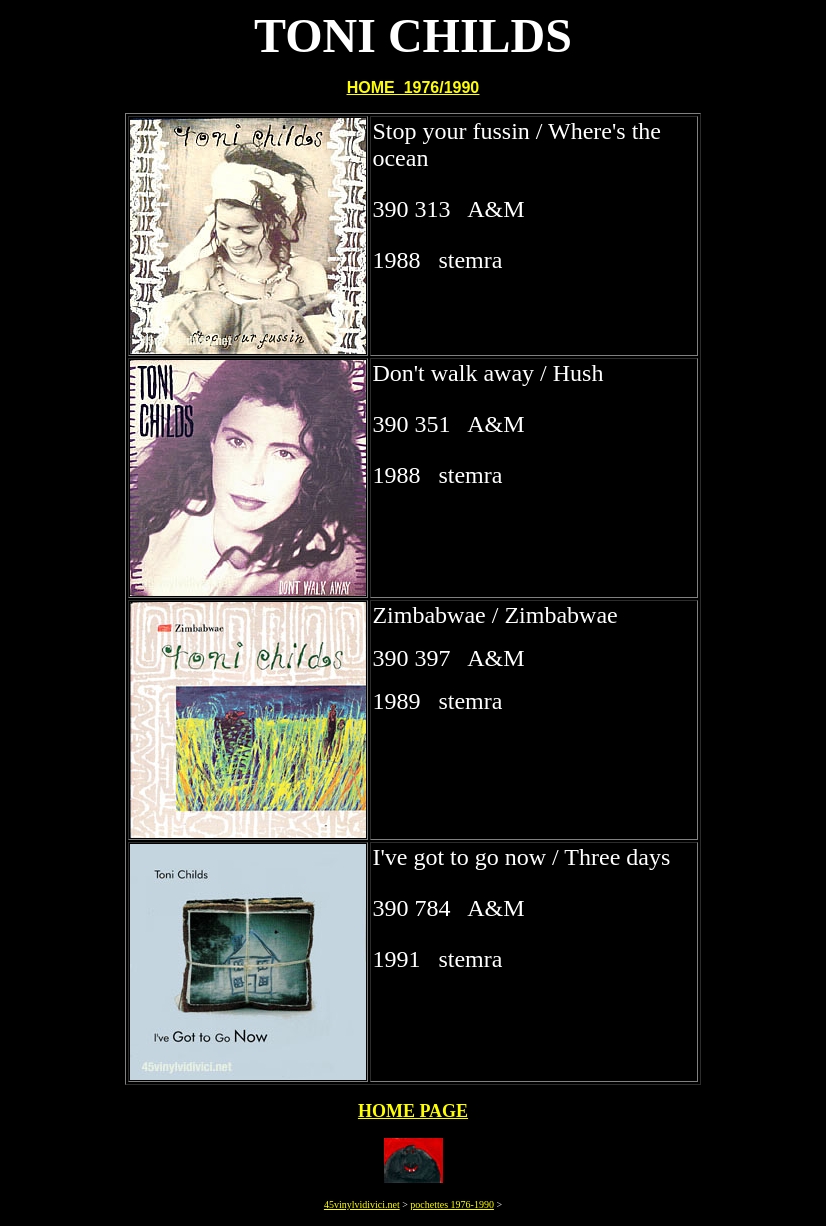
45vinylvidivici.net (362, 1204)
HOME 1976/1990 (413, 87)
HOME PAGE (413, 1111)
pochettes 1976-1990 (452, 1204)
